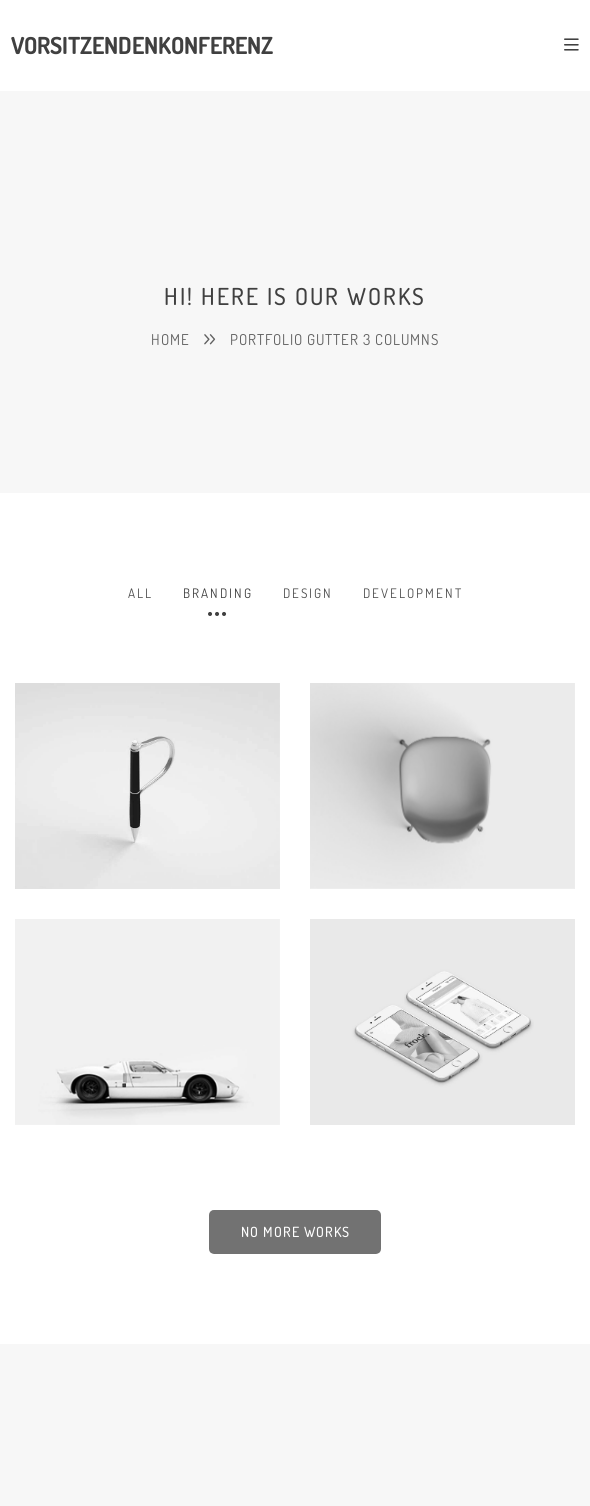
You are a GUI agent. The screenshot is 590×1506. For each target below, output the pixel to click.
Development (413, 593)
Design (308, 593)
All (140, 593)
